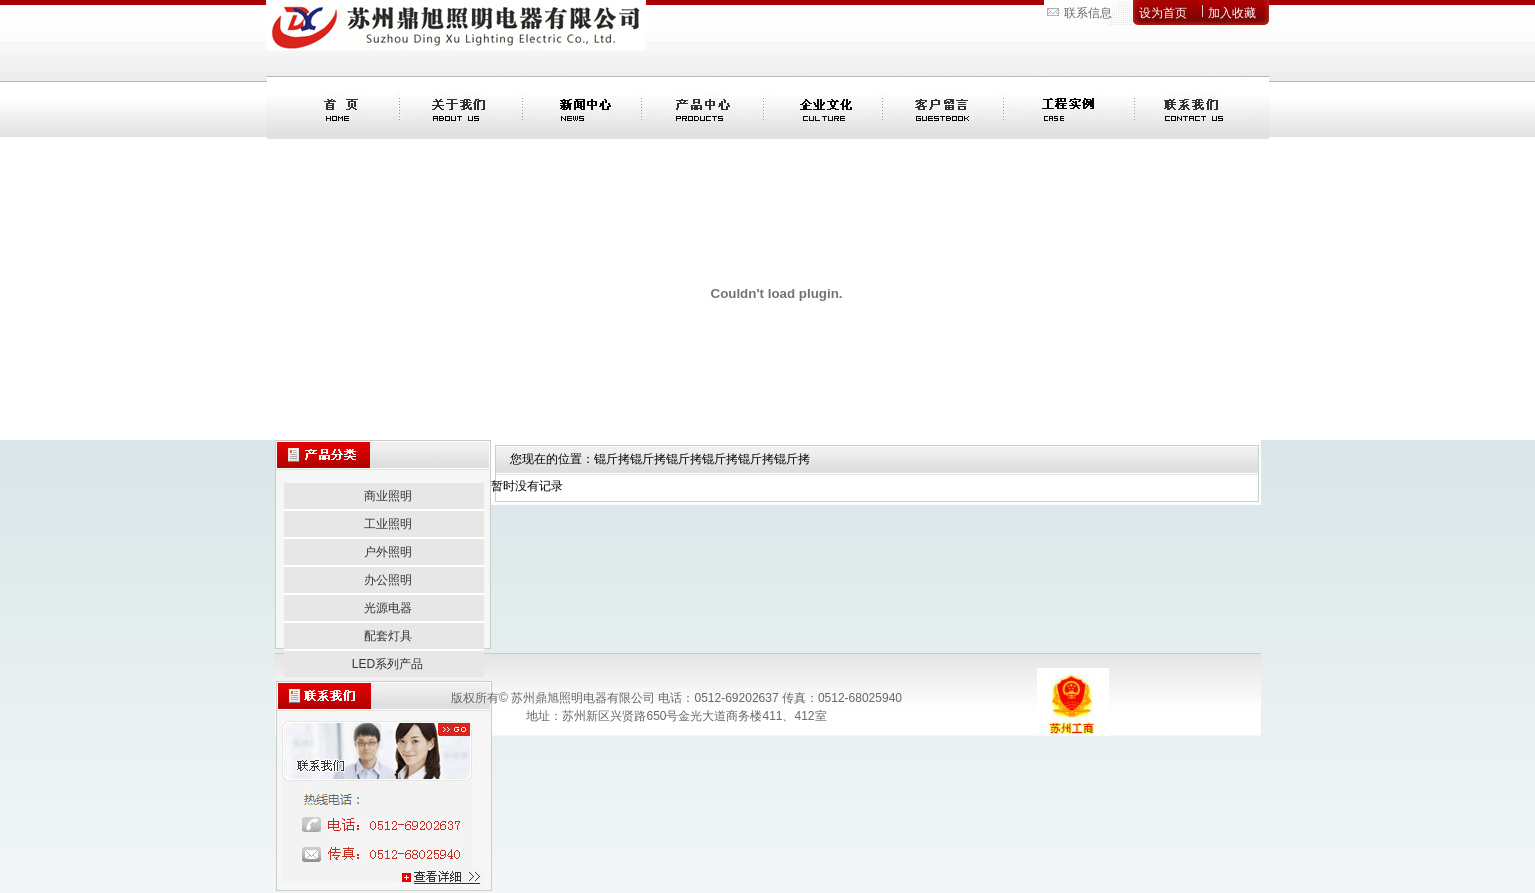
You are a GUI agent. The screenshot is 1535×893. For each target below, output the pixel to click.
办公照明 (388, 580)
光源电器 (388, 608)
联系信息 (1088, 13)
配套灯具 (388, 636)
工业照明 (388, 524)
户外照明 (388, 552)
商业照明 (388, 496)
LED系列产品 (387, 664)
